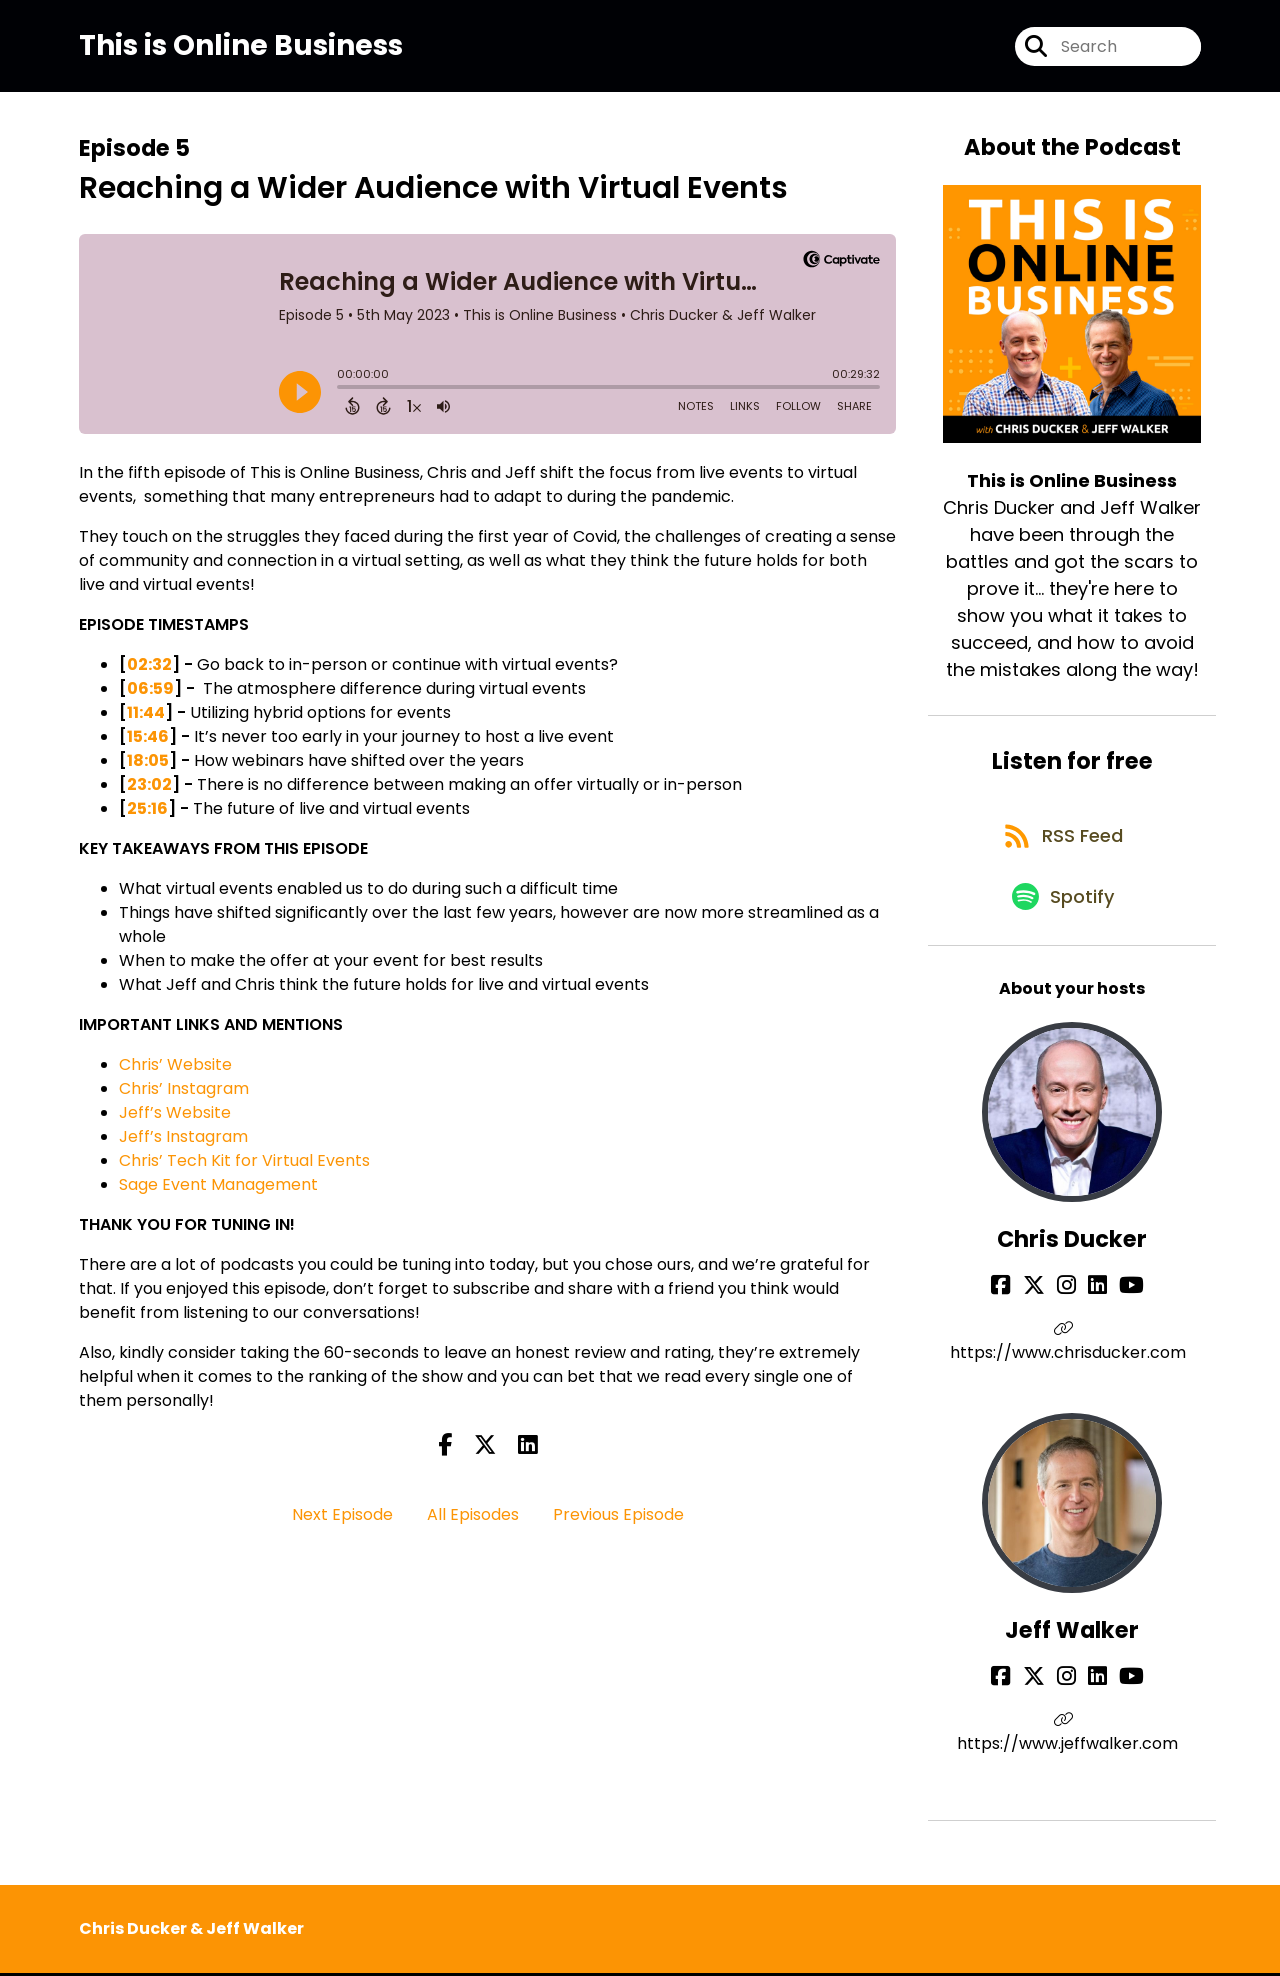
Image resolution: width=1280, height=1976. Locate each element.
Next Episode (342, 1521)
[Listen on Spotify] (1062, 922)
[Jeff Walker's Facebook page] (1021, 1703)
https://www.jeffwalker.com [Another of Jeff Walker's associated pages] (1072, 1746)
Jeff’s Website (175, 1119)
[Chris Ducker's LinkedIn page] (1093, 1312)
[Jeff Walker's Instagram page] (1070, 1703)
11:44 (146, 719)
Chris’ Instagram (184, 1095)
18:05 (148, 767)
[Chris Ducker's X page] (1046, 1312)
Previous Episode (618, 1521)
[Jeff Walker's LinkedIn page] (1093, 1703)
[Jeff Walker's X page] (1046, 1703)
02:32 (149, 671)
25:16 (147, 815)
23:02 (149, 791)
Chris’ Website (175, 1071)
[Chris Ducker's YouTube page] (1119, 1312)
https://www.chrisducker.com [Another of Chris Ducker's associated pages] (1072, 1369)
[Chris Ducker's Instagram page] (1070, 1312)
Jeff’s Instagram (183, 1143)
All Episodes (473, 1521)
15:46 (148, 743)
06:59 (150, 695)
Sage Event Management (220, 1191)
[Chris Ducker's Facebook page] (1021, 1312)
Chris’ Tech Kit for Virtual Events (244, 1167)
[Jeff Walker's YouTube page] (1119, 1703)
